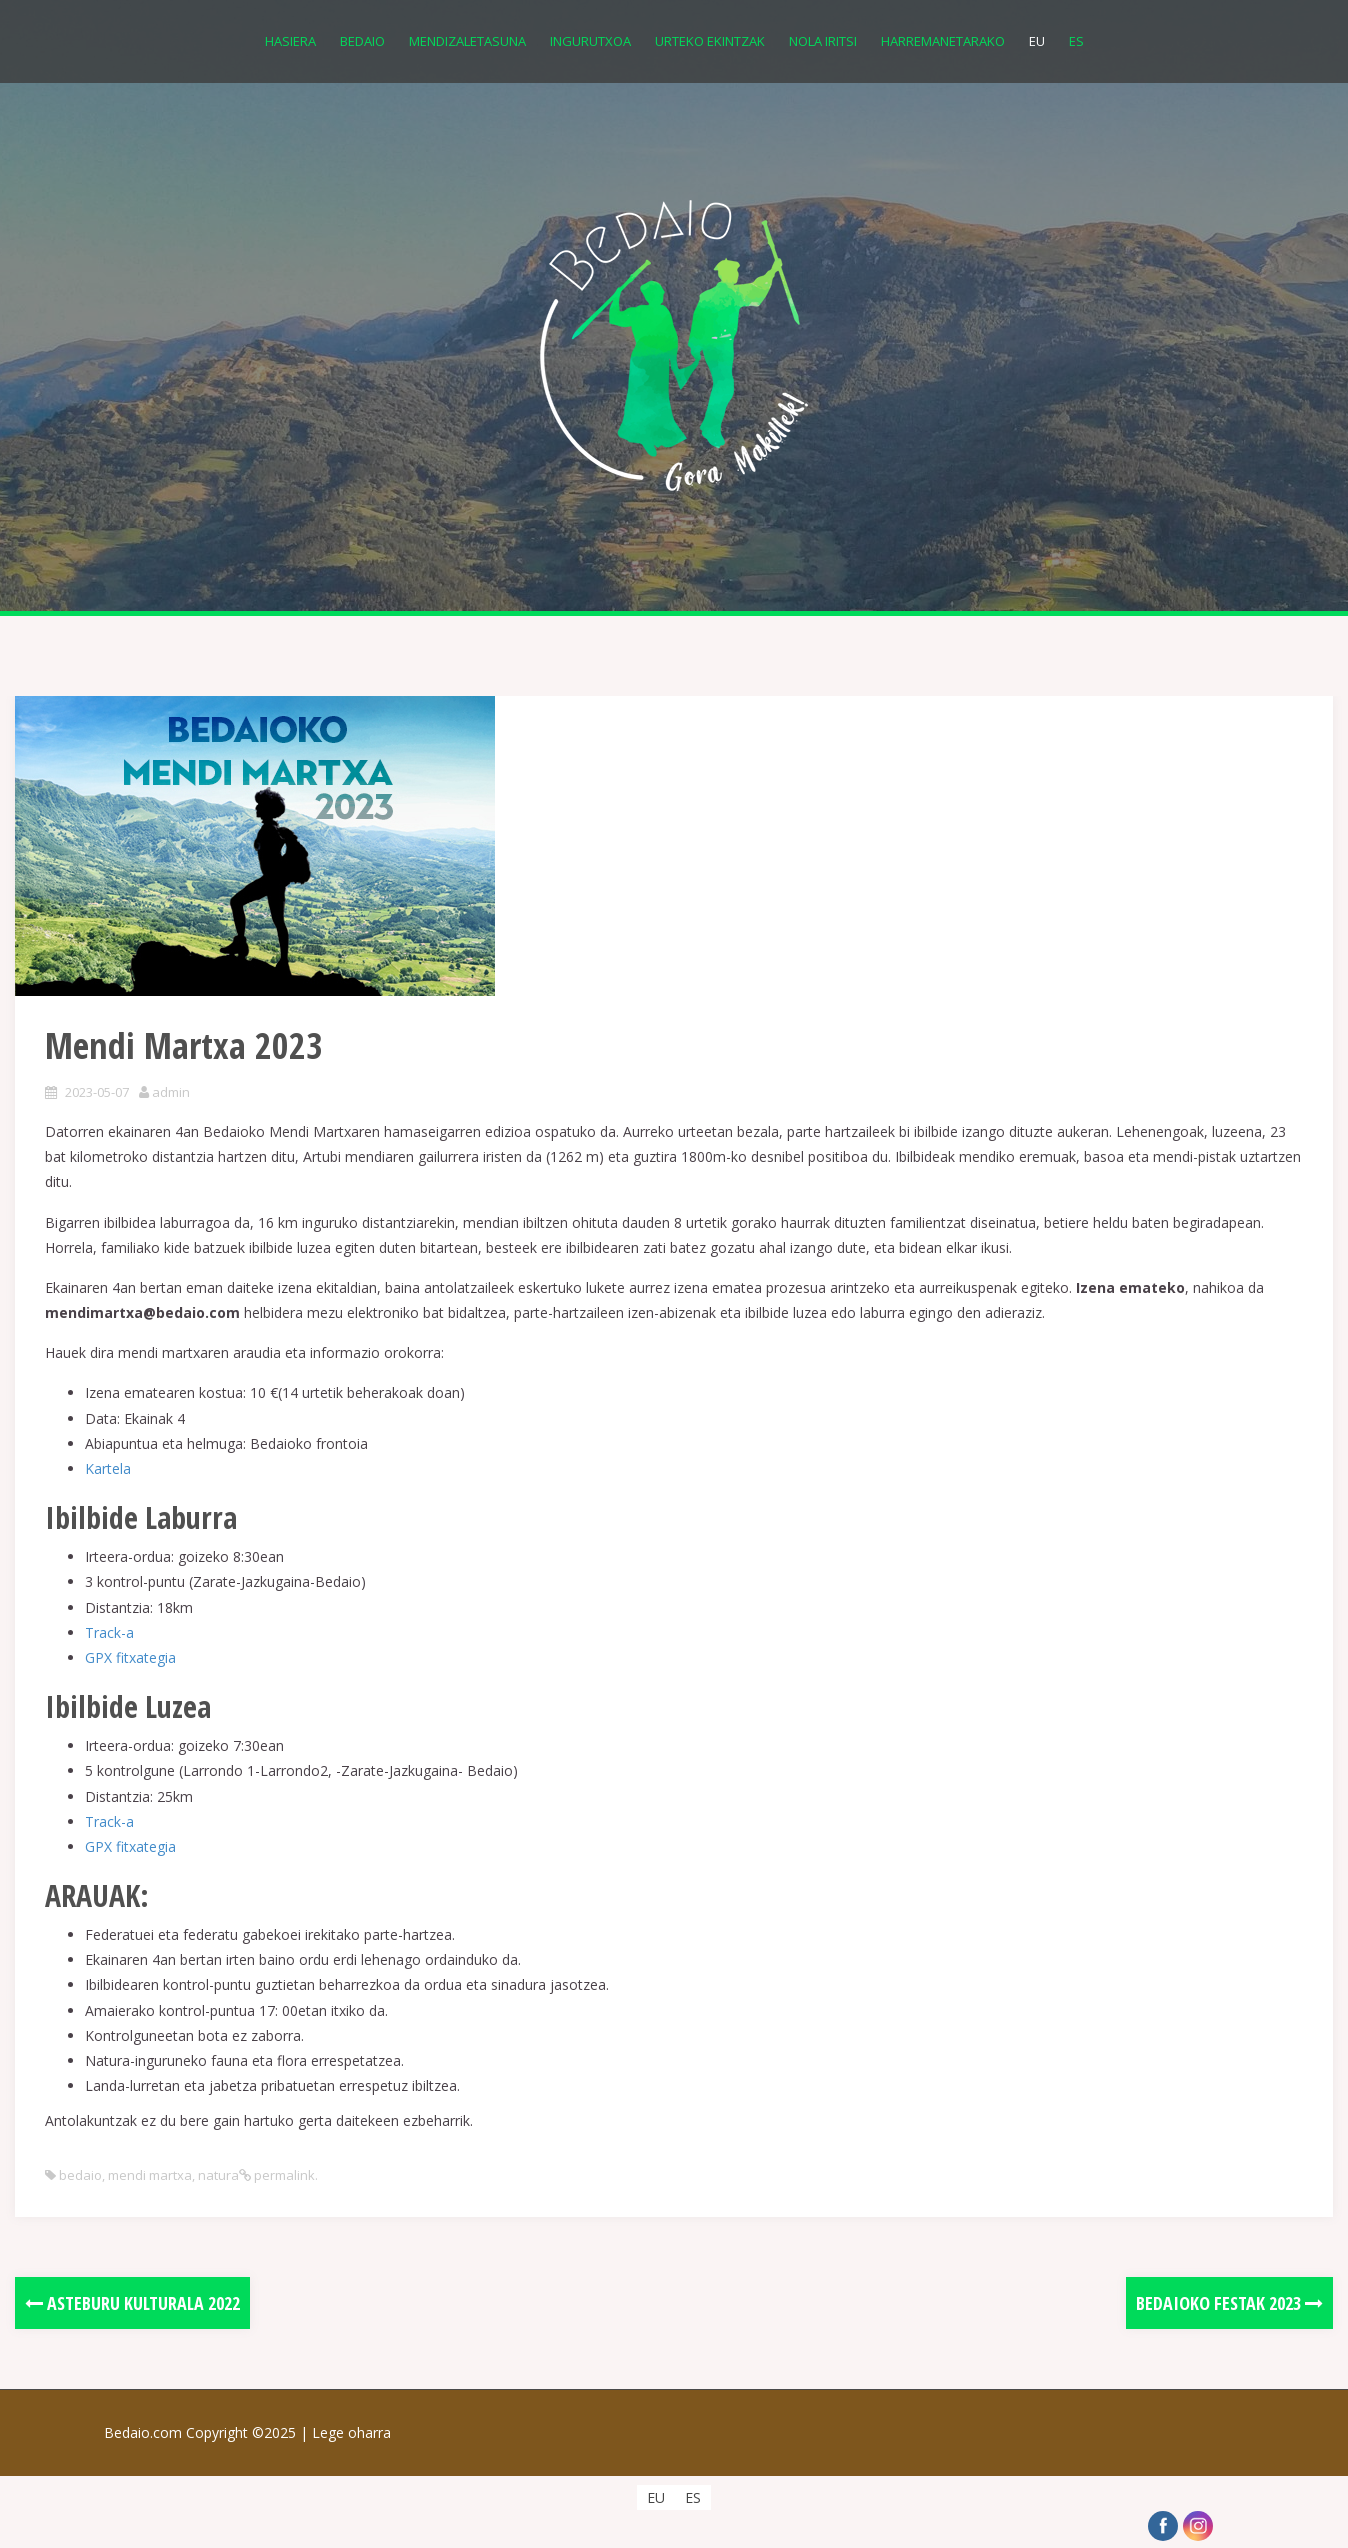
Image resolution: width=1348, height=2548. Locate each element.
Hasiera (290, 41)
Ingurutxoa (590, 41)
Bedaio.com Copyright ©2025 (208, 2432)
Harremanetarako (943, 41)
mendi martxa (150, 2175)
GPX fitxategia (130, 1657)
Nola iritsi (823, 41)
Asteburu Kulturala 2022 (132, 2303)
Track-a (109, 1632)
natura (218, 2175)
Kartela (108, 1468)
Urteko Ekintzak (710, 41)
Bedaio (362, 41)
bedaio (80, 2175)
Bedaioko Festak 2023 (1229, 2303)
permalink (283, 2175)
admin (171, 1092)
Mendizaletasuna (467, 41)
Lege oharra (351, 2432)
